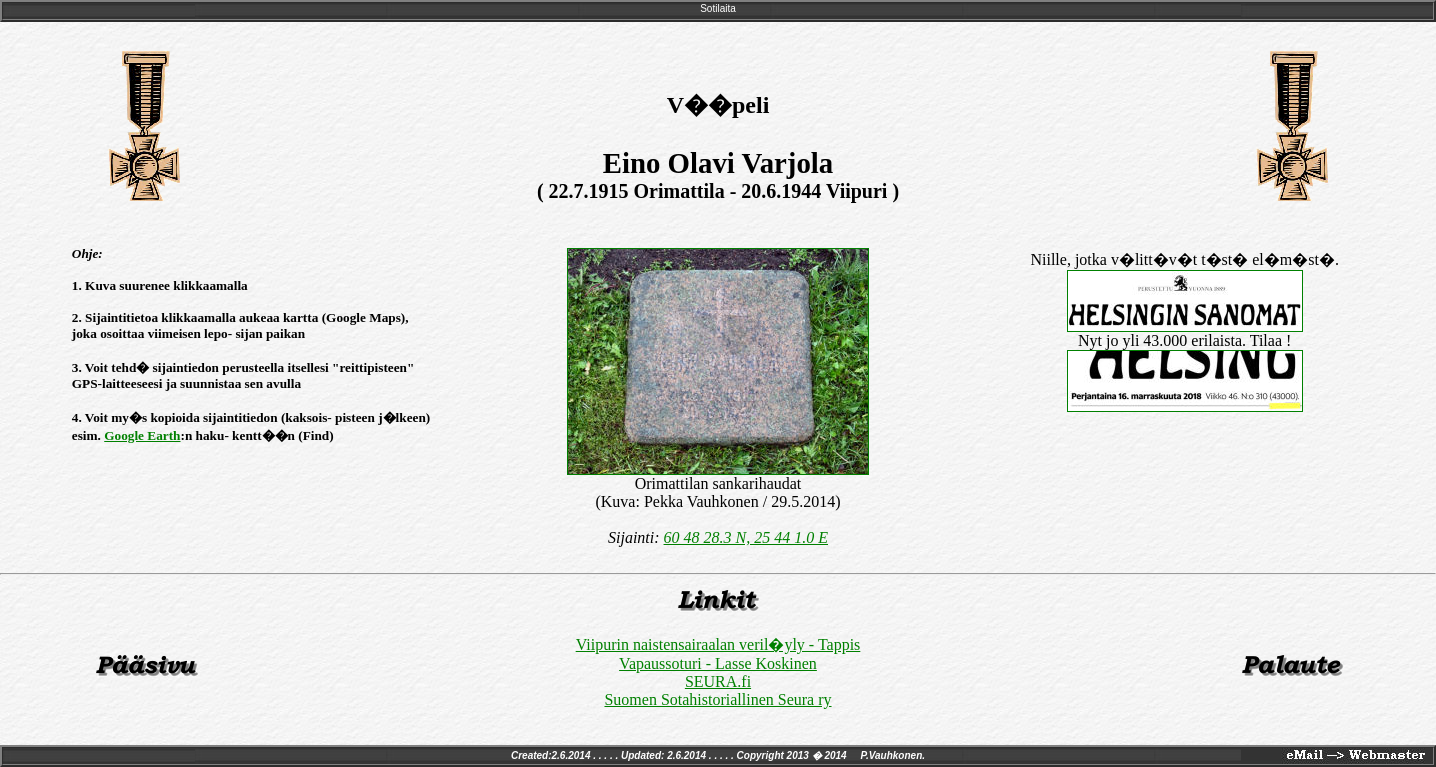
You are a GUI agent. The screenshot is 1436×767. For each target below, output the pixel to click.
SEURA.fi (718, 681)
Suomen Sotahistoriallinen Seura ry (717, 699)
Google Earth (142, 435)
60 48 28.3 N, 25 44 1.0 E (746, 537)
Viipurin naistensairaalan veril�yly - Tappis (718, 644)
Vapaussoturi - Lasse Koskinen (718, 663)
